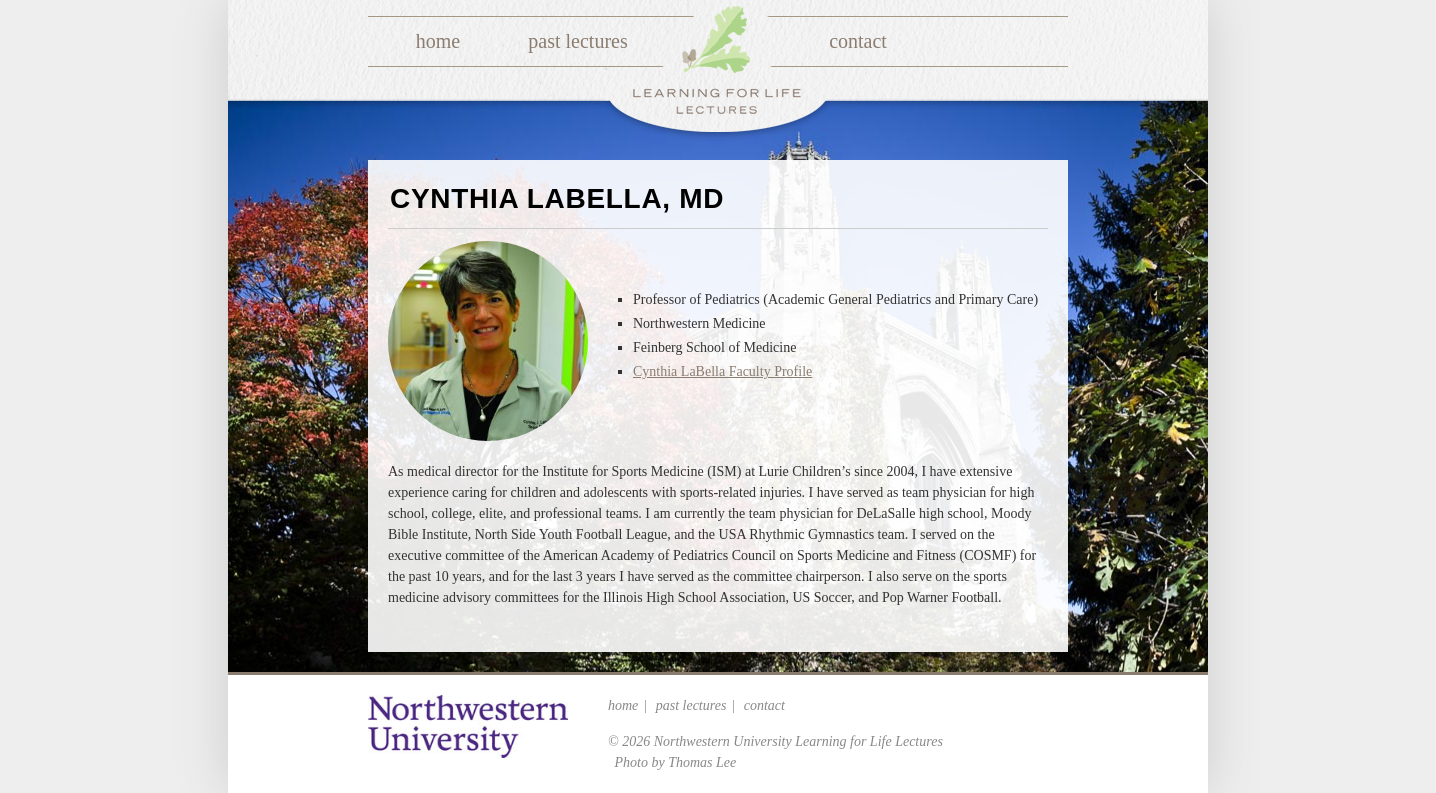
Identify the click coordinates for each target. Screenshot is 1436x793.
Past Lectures (577, 41)
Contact (858, 41)
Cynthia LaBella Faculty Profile (722, 371)
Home (438, 41)
